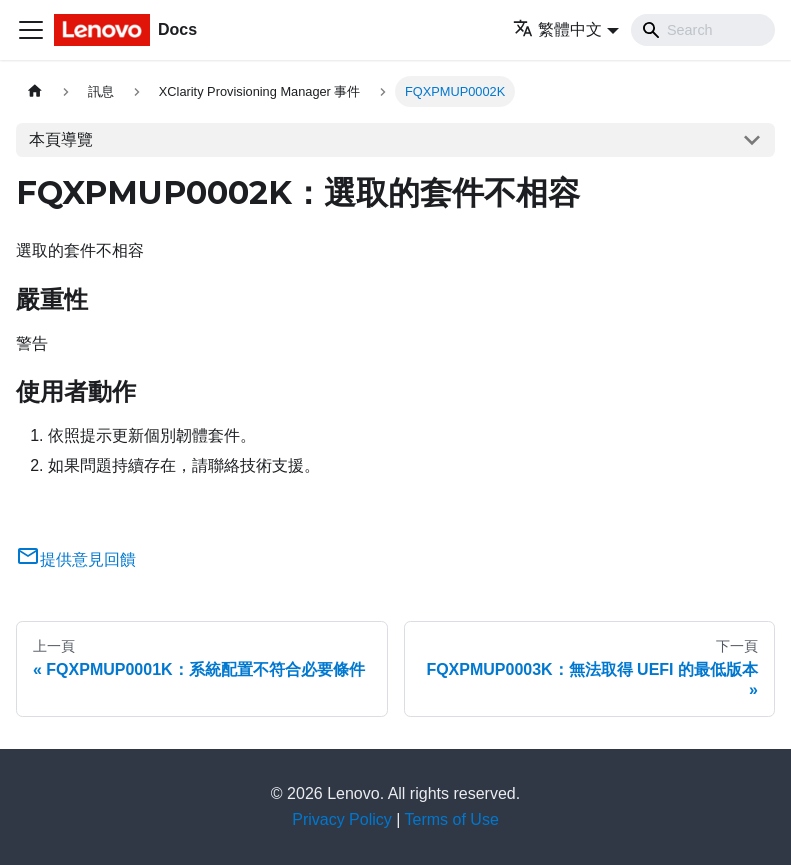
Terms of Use (452, 819)
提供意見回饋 (76, 559)
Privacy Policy (342, 819)
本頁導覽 (61, 139)
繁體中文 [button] (557, 29)
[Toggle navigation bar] (31, 30)
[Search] (703, 30)
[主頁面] (35, 91)
